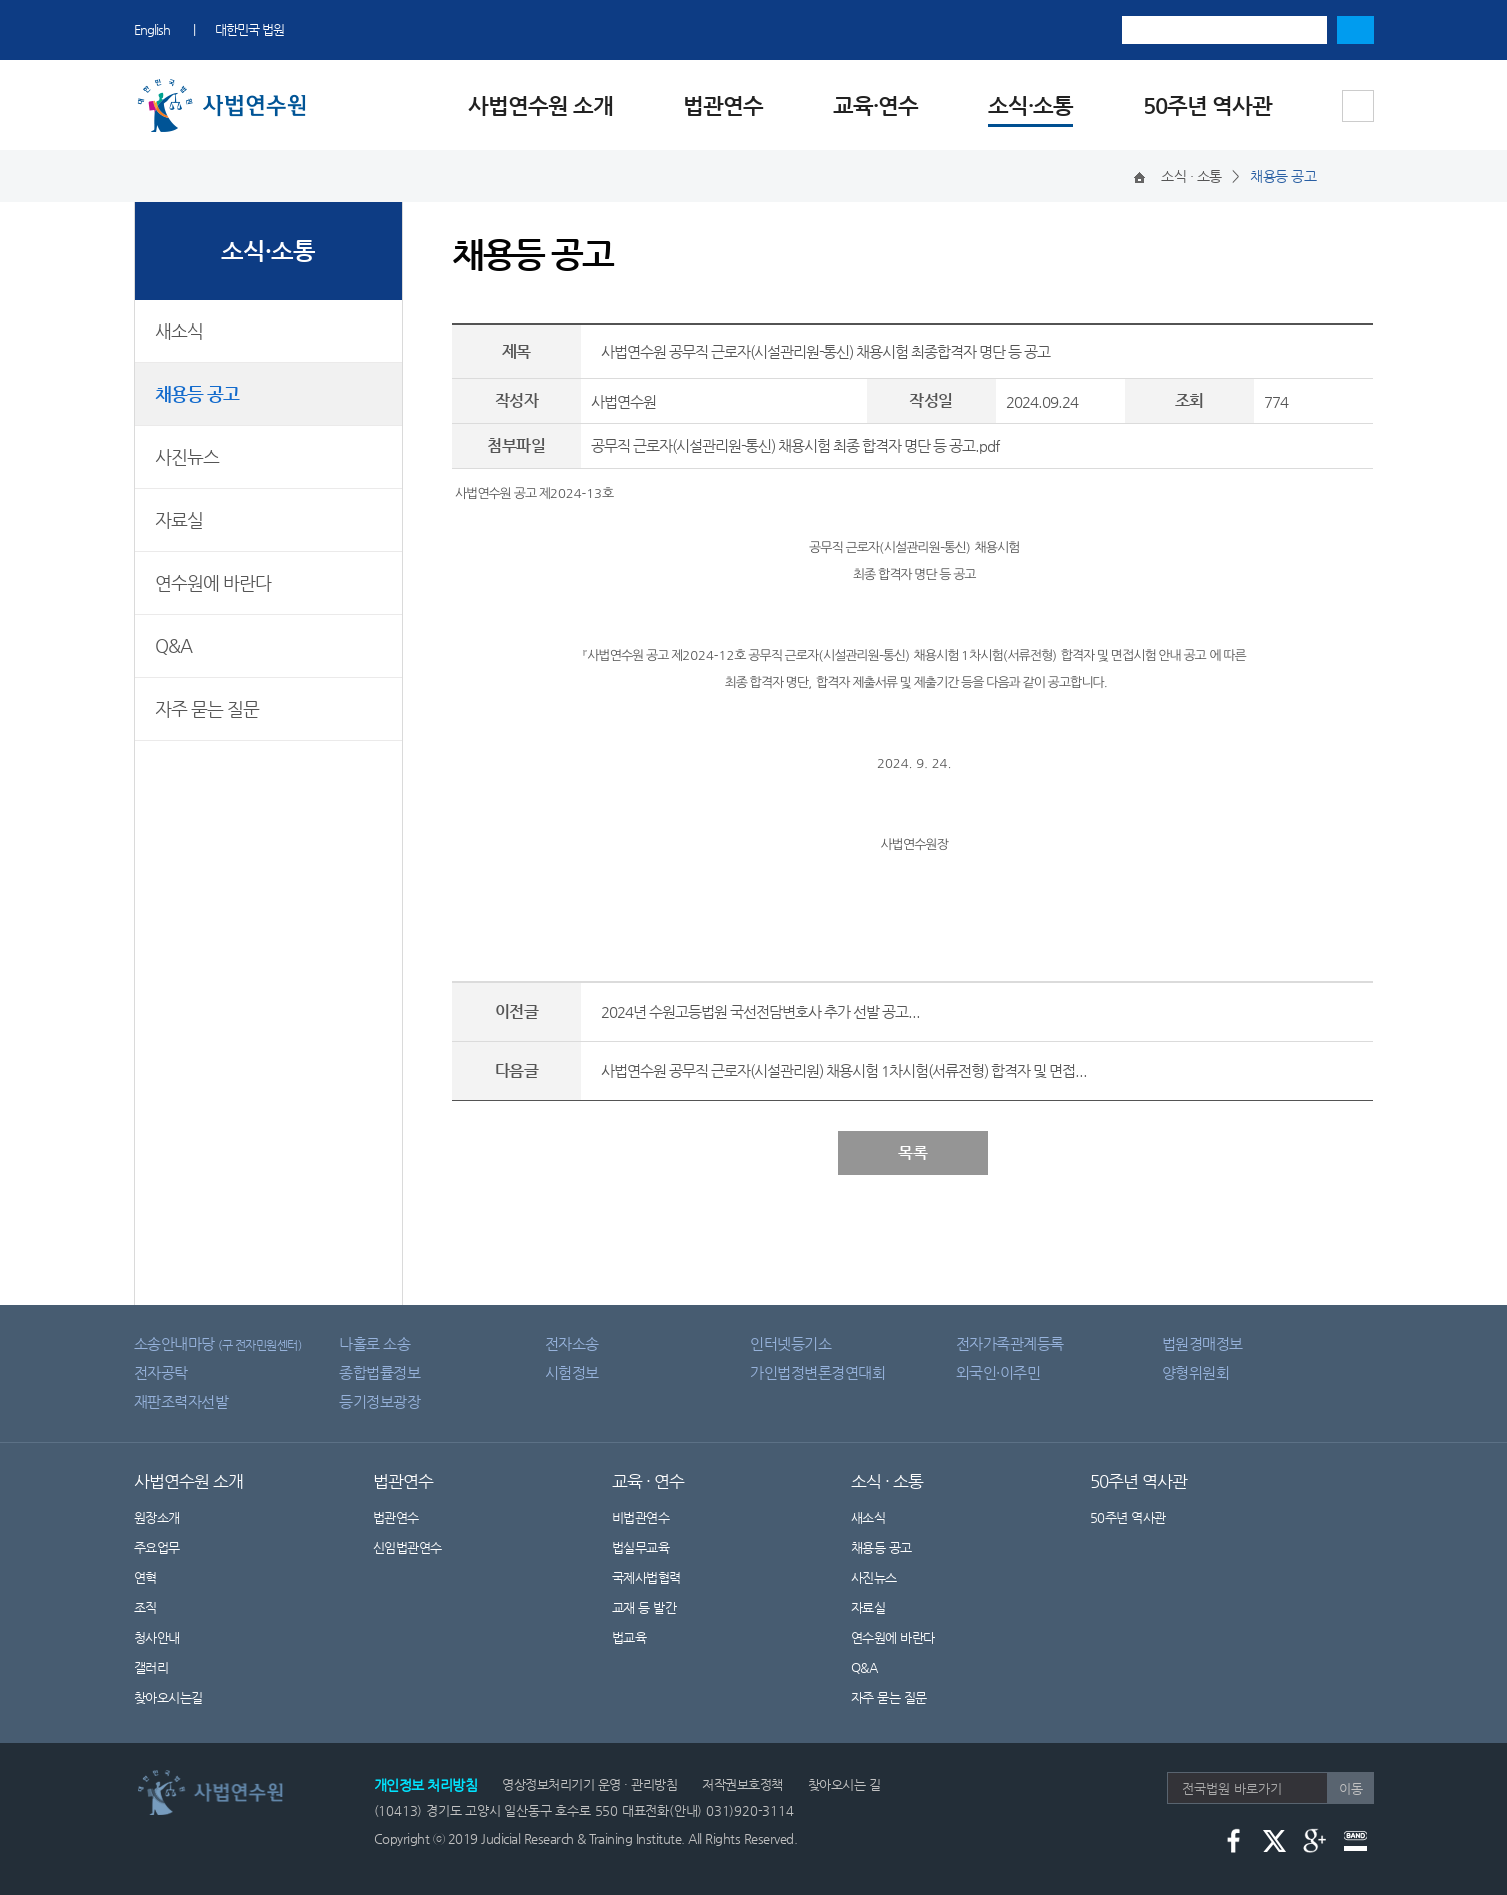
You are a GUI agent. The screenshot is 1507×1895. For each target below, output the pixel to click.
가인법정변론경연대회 (817, 1372)
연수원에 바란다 (213, 582)
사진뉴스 (187, 456)
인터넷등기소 (790, 1343)
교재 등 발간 (644, 1607)
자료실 (179, 519)
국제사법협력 (646, 1577)
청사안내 (157, 1637)
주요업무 (157, 1547)
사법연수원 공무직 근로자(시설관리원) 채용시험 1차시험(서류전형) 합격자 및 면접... (844, 1070)
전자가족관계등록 (1010, 1343)
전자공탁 (161, 1372)
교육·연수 (875, 105)
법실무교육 (641, 1547)
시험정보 (572, 1372)
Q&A (173, 645)
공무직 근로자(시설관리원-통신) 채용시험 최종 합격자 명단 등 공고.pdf (795, 445)
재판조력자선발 (181, 1401)
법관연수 (723, 105)
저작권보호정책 (742, 1784)
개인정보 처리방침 (426, 1785)
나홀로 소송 (374, 1343)
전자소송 (572, 1343)
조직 (145, 1607)
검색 (1355, 30)
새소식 (179, 330)
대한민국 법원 (249, 29)
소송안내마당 (218, 1343)
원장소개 (157, 1517)
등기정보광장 (379, 1401)
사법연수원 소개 (540, 105)
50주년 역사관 (1207, 105)
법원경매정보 (1202, 1343)
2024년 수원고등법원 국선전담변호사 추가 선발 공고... (760, 1011)
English (152, 29)
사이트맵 (1358, 106)
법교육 (629, 1637)
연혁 (145, 1577)
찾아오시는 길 (844, 1784)
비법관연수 (641, 1517)
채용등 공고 (197, 393)
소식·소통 (1030, 105)
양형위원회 (1196, 1372)
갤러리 (151, 1667)
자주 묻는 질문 (207, 708)
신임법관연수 (407, 1547)
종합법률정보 (379, 1372)
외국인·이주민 (998, 1372)
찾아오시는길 (168, 1697)
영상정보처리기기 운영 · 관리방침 (589, 1784)
